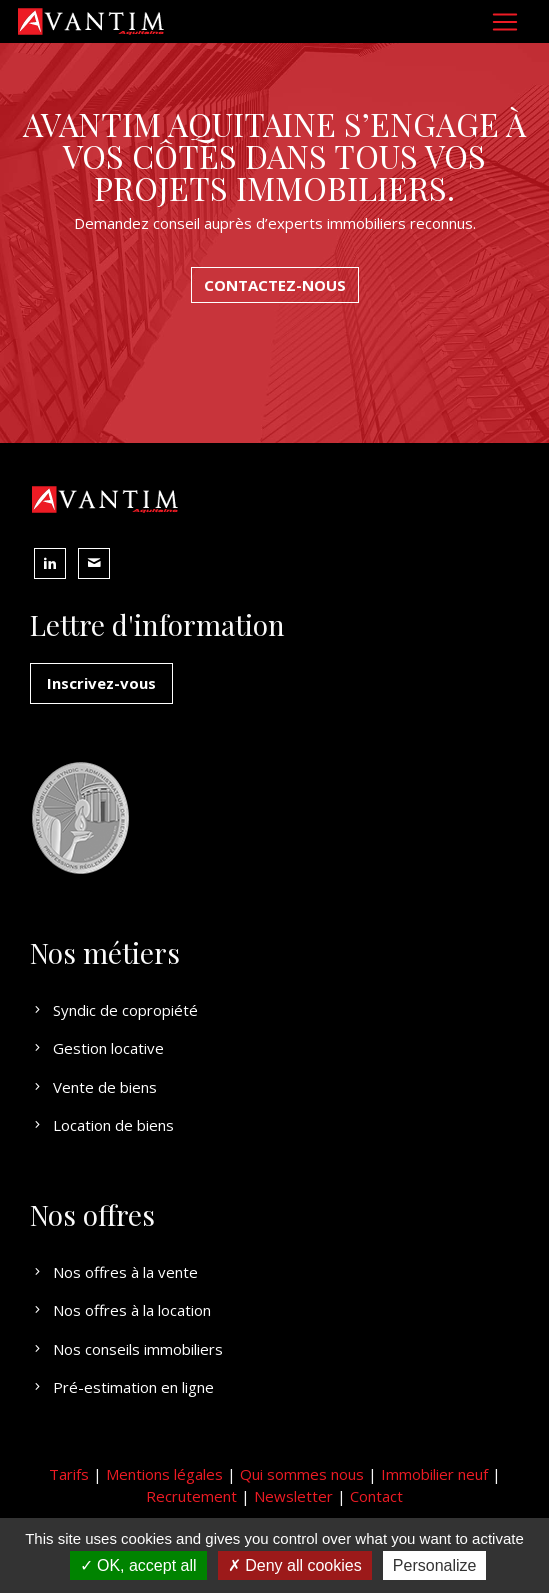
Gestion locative (97, 1048)
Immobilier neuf (434, 1474)
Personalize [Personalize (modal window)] (435, 1565)
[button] (50, 563)
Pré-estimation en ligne (122, 1387)
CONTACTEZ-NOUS (275, 285)
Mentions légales (164, 1474)
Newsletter (293, 1496)
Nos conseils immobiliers (126, 1349)
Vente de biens (93, 1087)
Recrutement (191, 1496)
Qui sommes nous (302, 1474)
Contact (376, 1496)
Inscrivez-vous (101, 683)
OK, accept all (138, 1565)
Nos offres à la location (120, 1310)
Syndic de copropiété (114, 1010)
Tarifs (69, 1474)
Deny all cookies (295, 1565)
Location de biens (102, 1125)
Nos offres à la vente (114, 1272)
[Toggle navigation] (505, 22)
